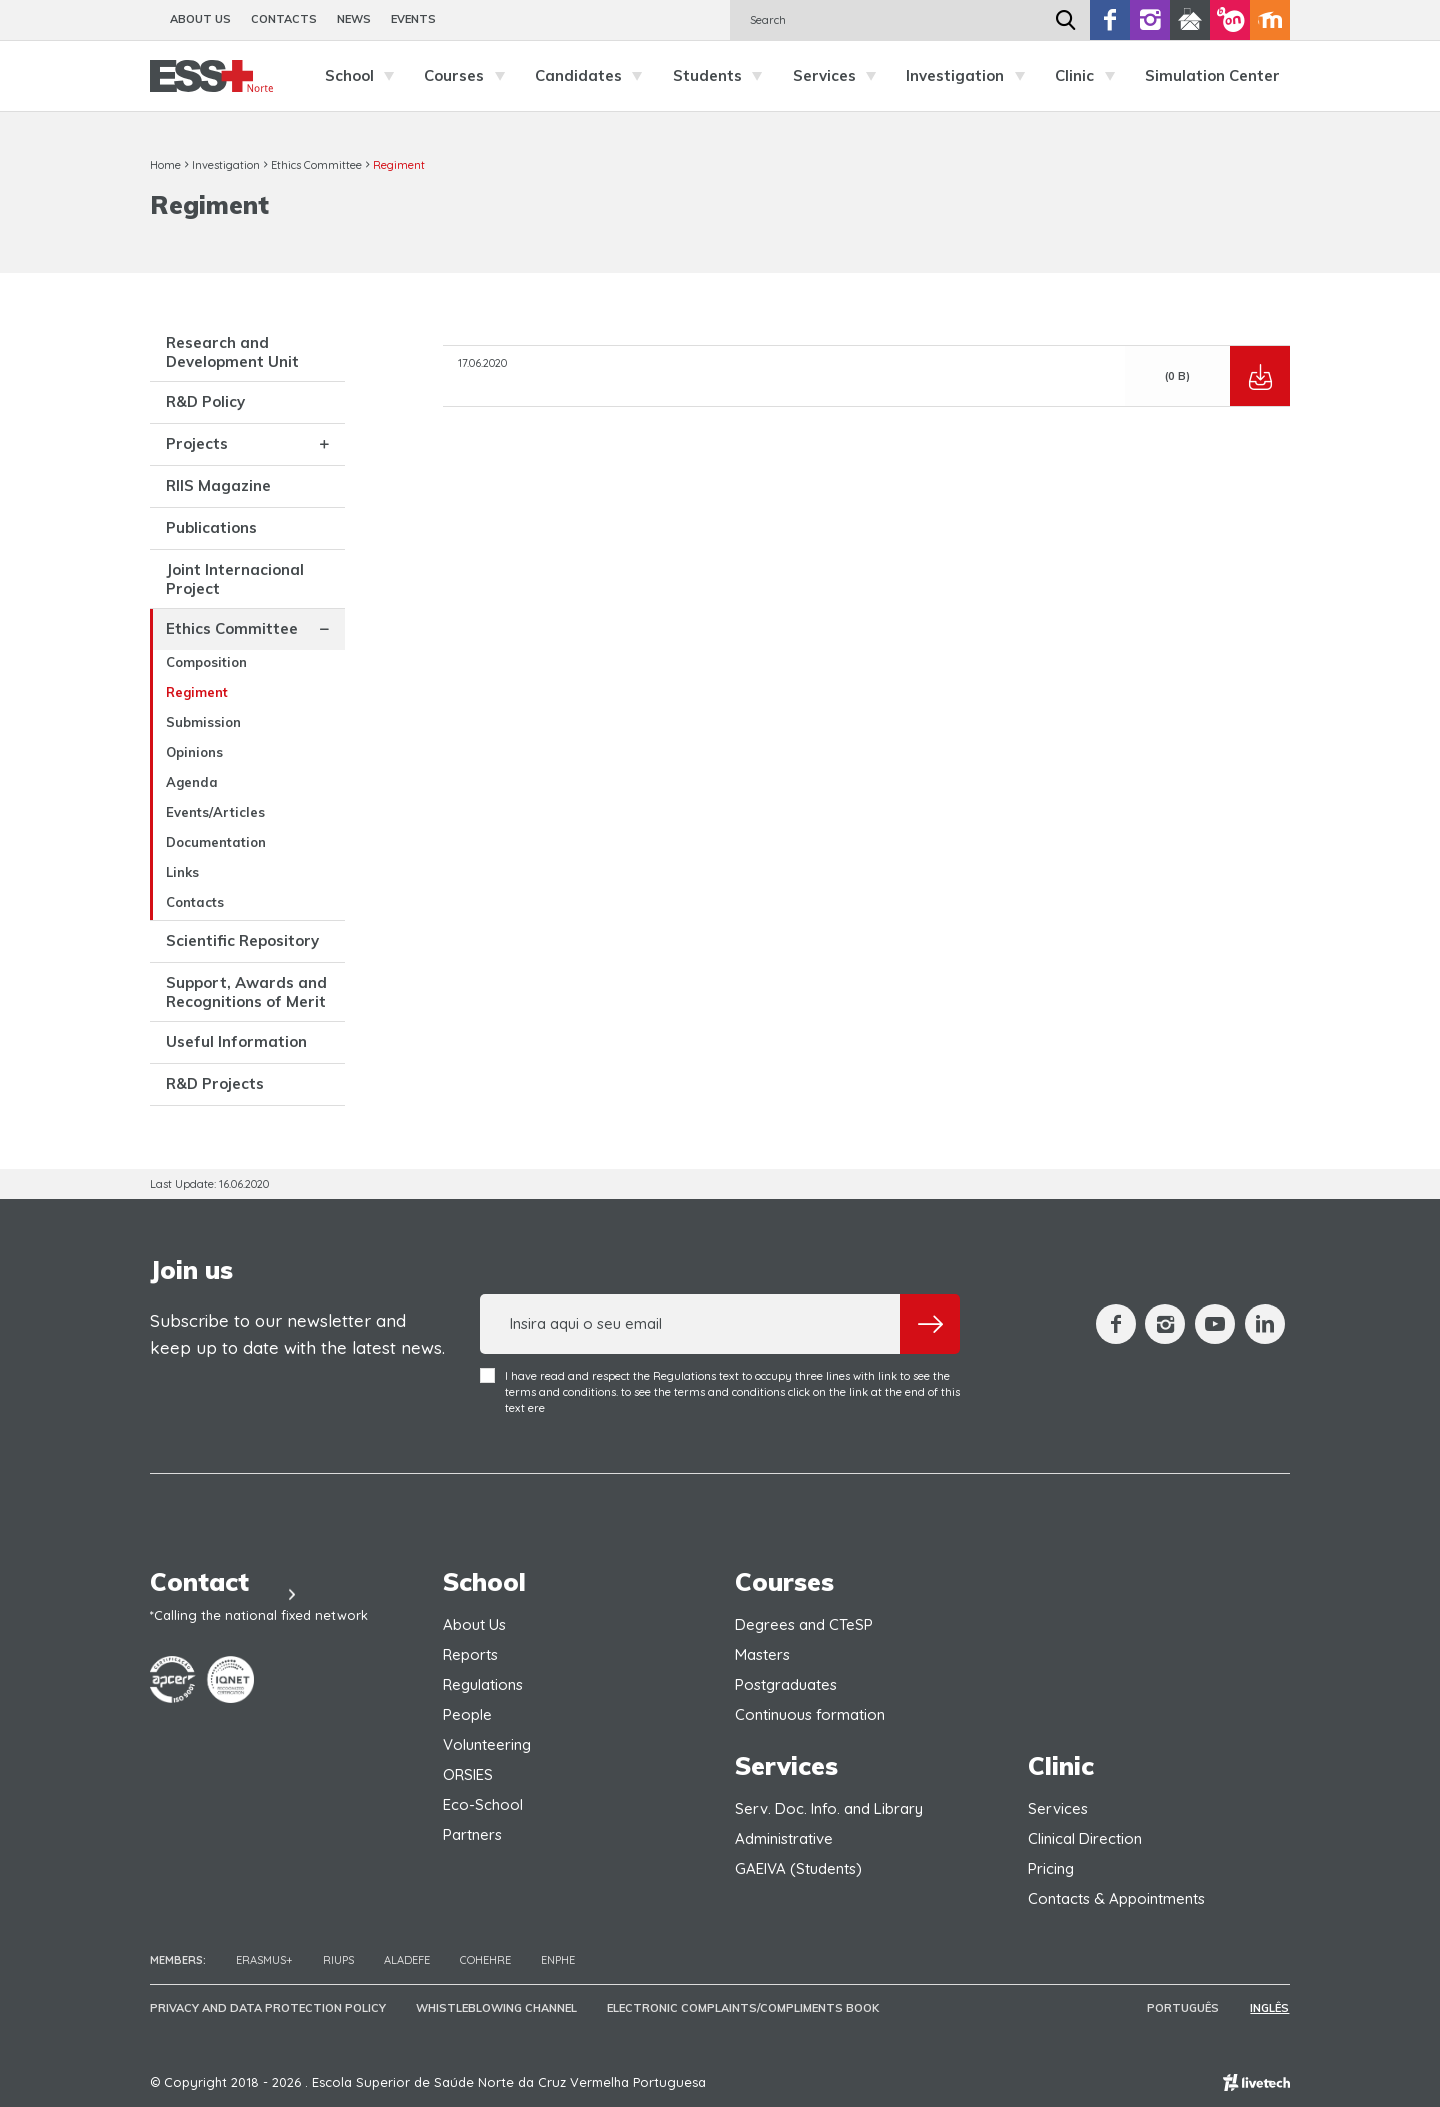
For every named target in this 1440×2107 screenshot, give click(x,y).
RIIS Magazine (218, 485)
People (467, 1714)
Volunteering (487, 1744)
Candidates (594, 76)
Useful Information (236, 1041)
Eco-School (483, 1804)
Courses (469, 76)
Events (413, 19)
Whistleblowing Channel (496, 2008)
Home (165, 165)
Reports (470, 1654)
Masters (762, 1654)
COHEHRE (485, 1960)
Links (182, 872)
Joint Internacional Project (235, 579)
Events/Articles (215, 812)
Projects (197, 443)
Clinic (1090, 76)
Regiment (399, 165)
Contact (230, 1581)
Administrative (784, 1838)
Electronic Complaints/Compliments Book (743, 2008)
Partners (472, 1834)
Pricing (1051, 1868)
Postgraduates (786, 1684)
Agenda (192, 782)
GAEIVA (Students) (798, 1868)
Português (1185, 2008)
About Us (200, 19)
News (354, 19)
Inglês (1270, 2008)
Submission (203, 722)
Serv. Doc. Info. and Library (829, 1808)
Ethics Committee (316, 165)
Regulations (483, 1684)
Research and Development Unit (232, 352)
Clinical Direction (1085, 1838)
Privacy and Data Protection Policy (268, 2008)
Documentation (216, 842)
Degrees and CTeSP (804, 1624)
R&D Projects (215, 1083)
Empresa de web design (1256, 2082)
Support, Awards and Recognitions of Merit (246, 992)
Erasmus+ (264, 1960)
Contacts (284, 19)
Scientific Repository (242, 940)
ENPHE (558, 1960)
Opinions (194, 752)
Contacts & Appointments (1116, 1898)
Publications (211, 527)
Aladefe (407, 1960)
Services (840, 76)
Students (723, 76)
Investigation (970, 76)
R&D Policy (205, 401)
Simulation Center (1212, 75)
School (365, 76)
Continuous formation (810, 1714)
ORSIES (468, 1774)
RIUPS (338, 1960)
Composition (206, 662)
